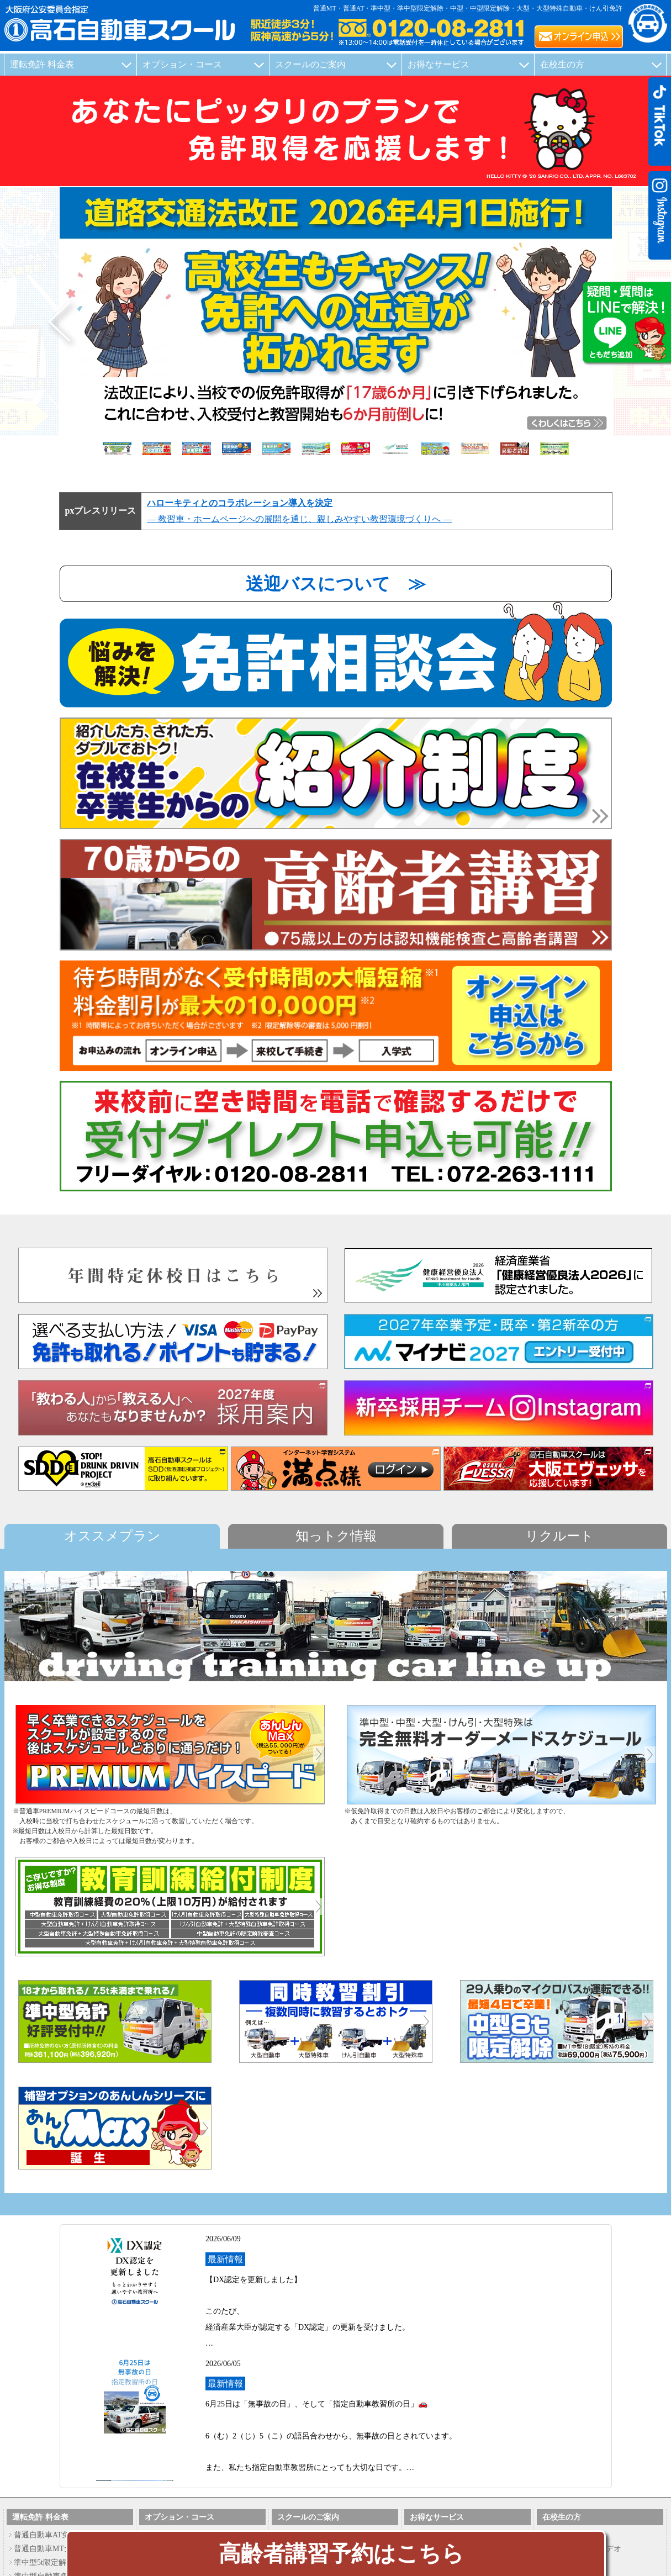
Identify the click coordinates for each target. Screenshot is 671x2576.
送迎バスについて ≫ (336, 584)
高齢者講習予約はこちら (341, 2553)
